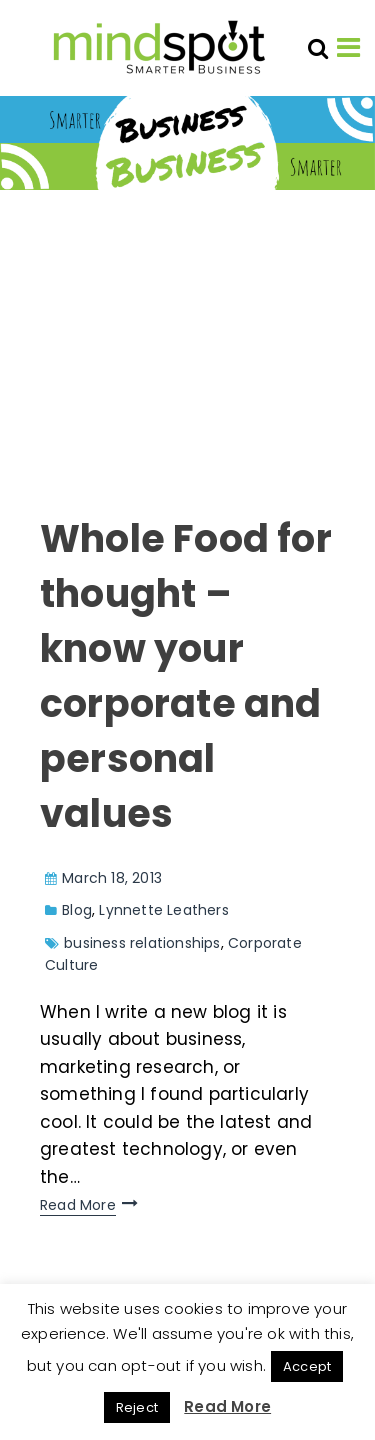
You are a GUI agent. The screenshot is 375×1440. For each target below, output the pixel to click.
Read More (78, 1205)
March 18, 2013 (112, 878)
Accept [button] (307, 1366)
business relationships (142, 943)
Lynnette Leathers (163, 910)
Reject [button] (137, 1407)
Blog (77, 910)
